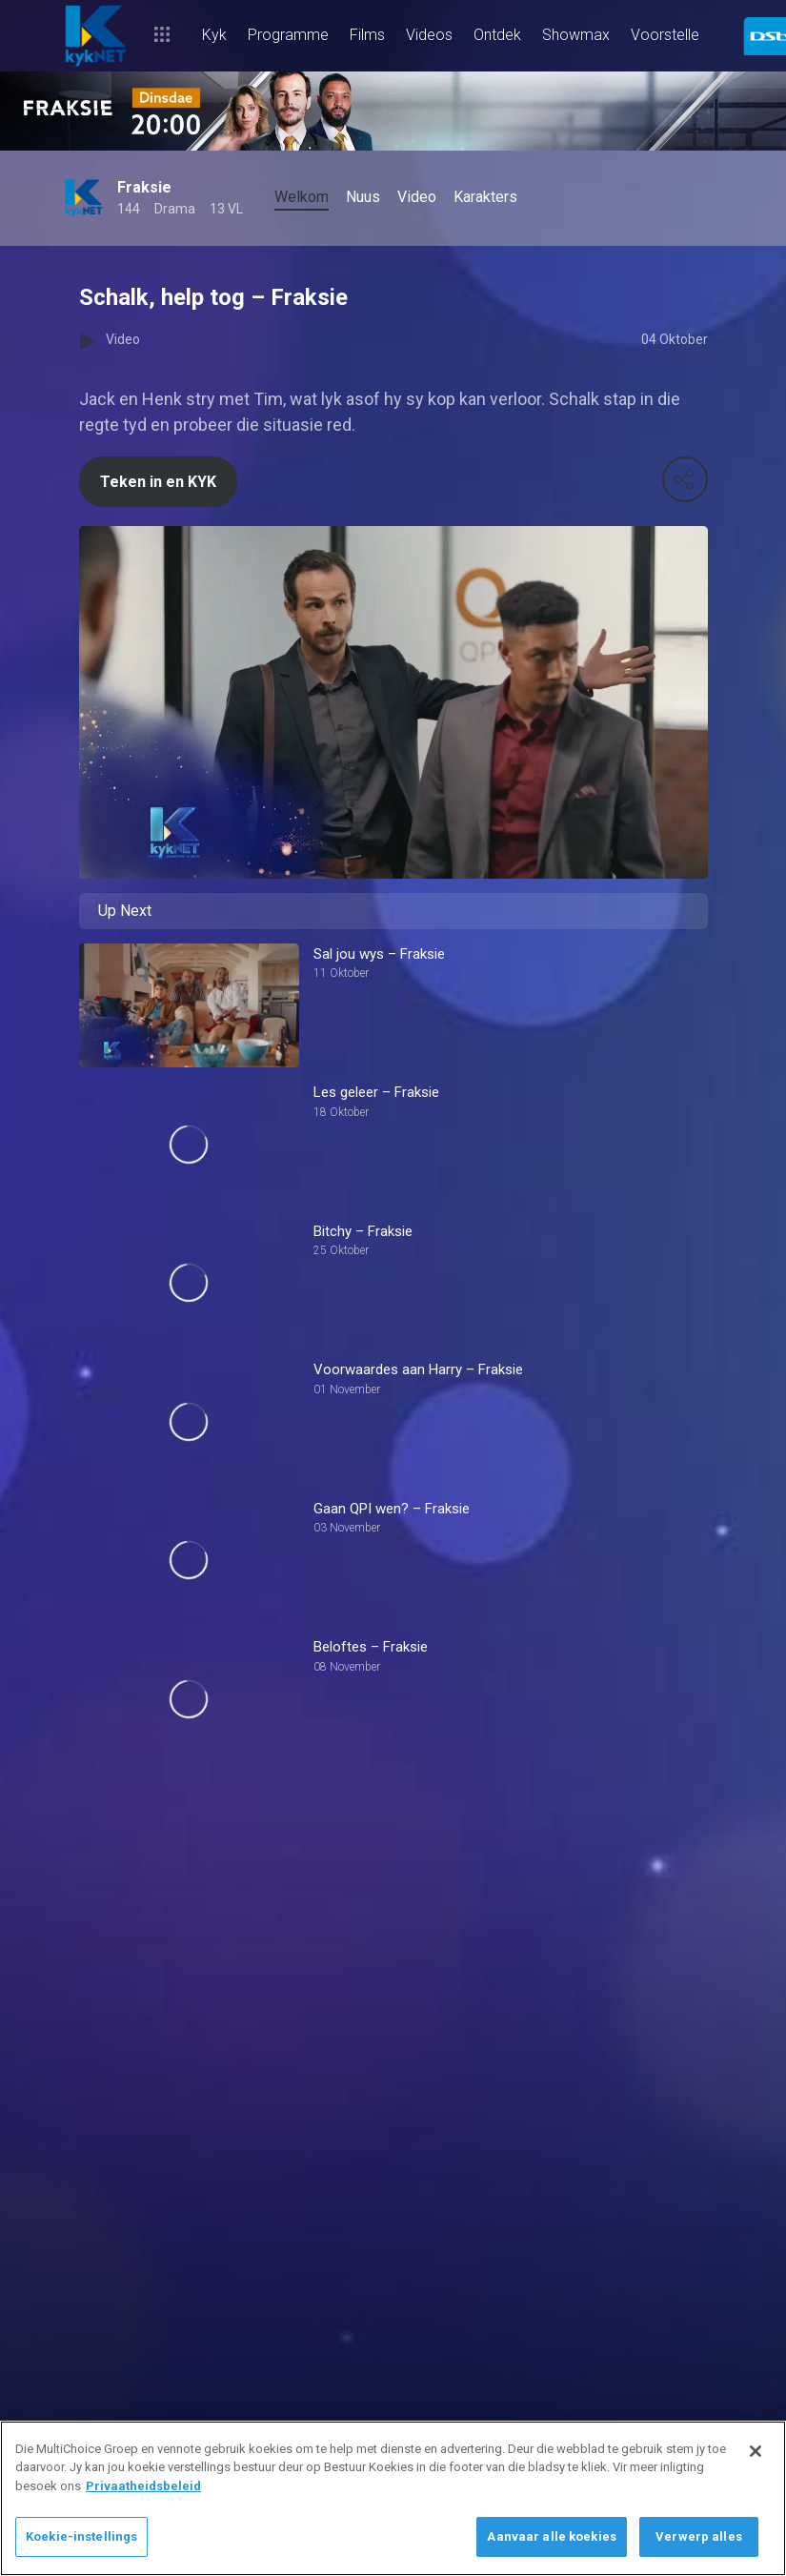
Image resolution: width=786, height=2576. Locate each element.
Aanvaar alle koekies (551, 2536)
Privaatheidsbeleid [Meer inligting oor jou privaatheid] (143, 2486)
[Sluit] (755, 2451)
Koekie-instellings (81, 2536)
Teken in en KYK (158, 482)
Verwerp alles (698, 2536)
